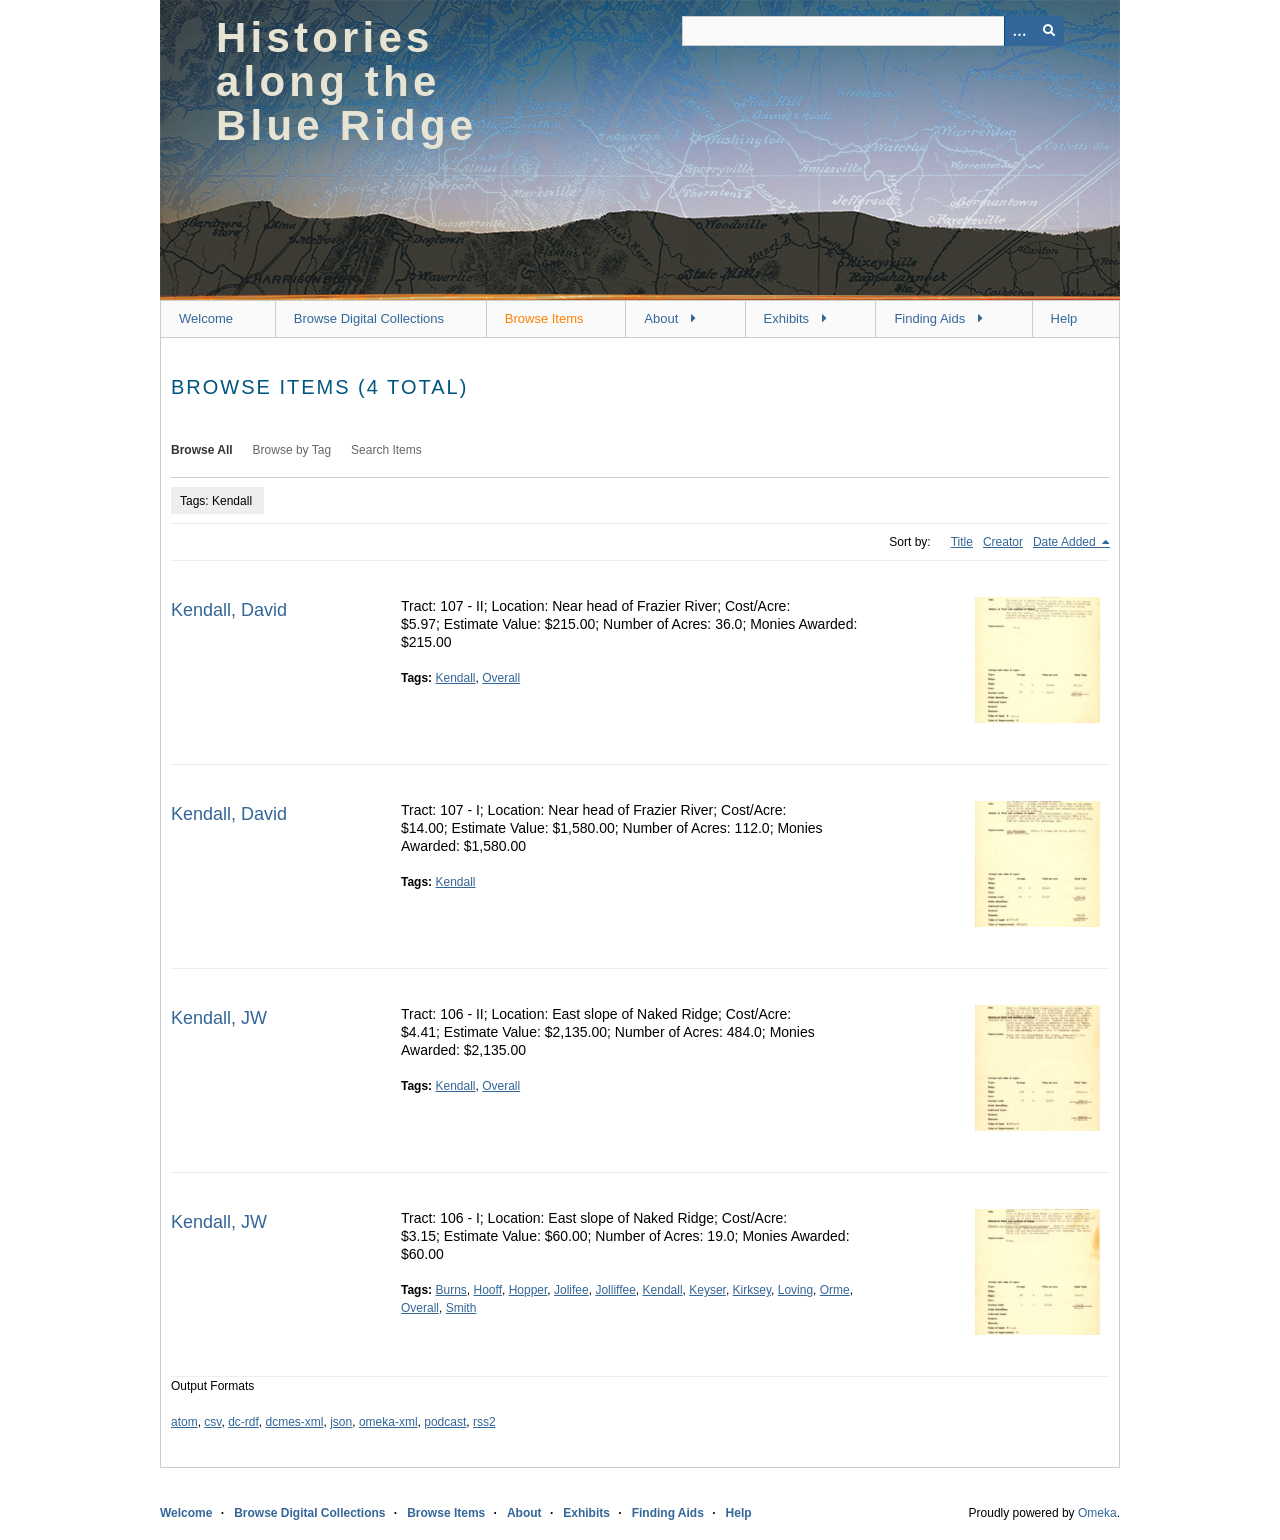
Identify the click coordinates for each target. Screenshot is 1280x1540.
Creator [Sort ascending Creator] (1003, 542)
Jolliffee (615, 1290)
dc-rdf (243, 1422)
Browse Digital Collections (369, 318)
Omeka (1097, 1513)
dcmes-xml (295, 1422)
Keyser (707, 1290)
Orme (835, 1290)
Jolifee (571, 1290)
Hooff (488, 1290)
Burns (450, 1290)
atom (184, 1422)
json (341, 1422)
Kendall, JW (219, 1018)
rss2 (484, 1422)
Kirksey (752, 1290)
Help (1064, 318)
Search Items (386, 450)
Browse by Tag (292, 450)
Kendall (455, 678)
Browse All (202, 450)
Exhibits (787, 318)
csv (212, 1422)
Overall (501, 678)
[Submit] (1049, 31)
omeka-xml (388, 1422)
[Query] (873, 31)
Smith (461, 1308)
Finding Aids (929, 318)
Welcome (206, 318)
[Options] (1019, 31)
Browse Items (544, 318)
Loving (795, 1290)
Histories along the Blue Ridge (346, 81)
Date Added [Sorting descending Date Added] (1066, 542)
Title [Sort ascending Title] (962, 542)
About (661, 318)
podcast (445, 1422)
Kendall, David (229, 610)
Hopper (528, 1290)
